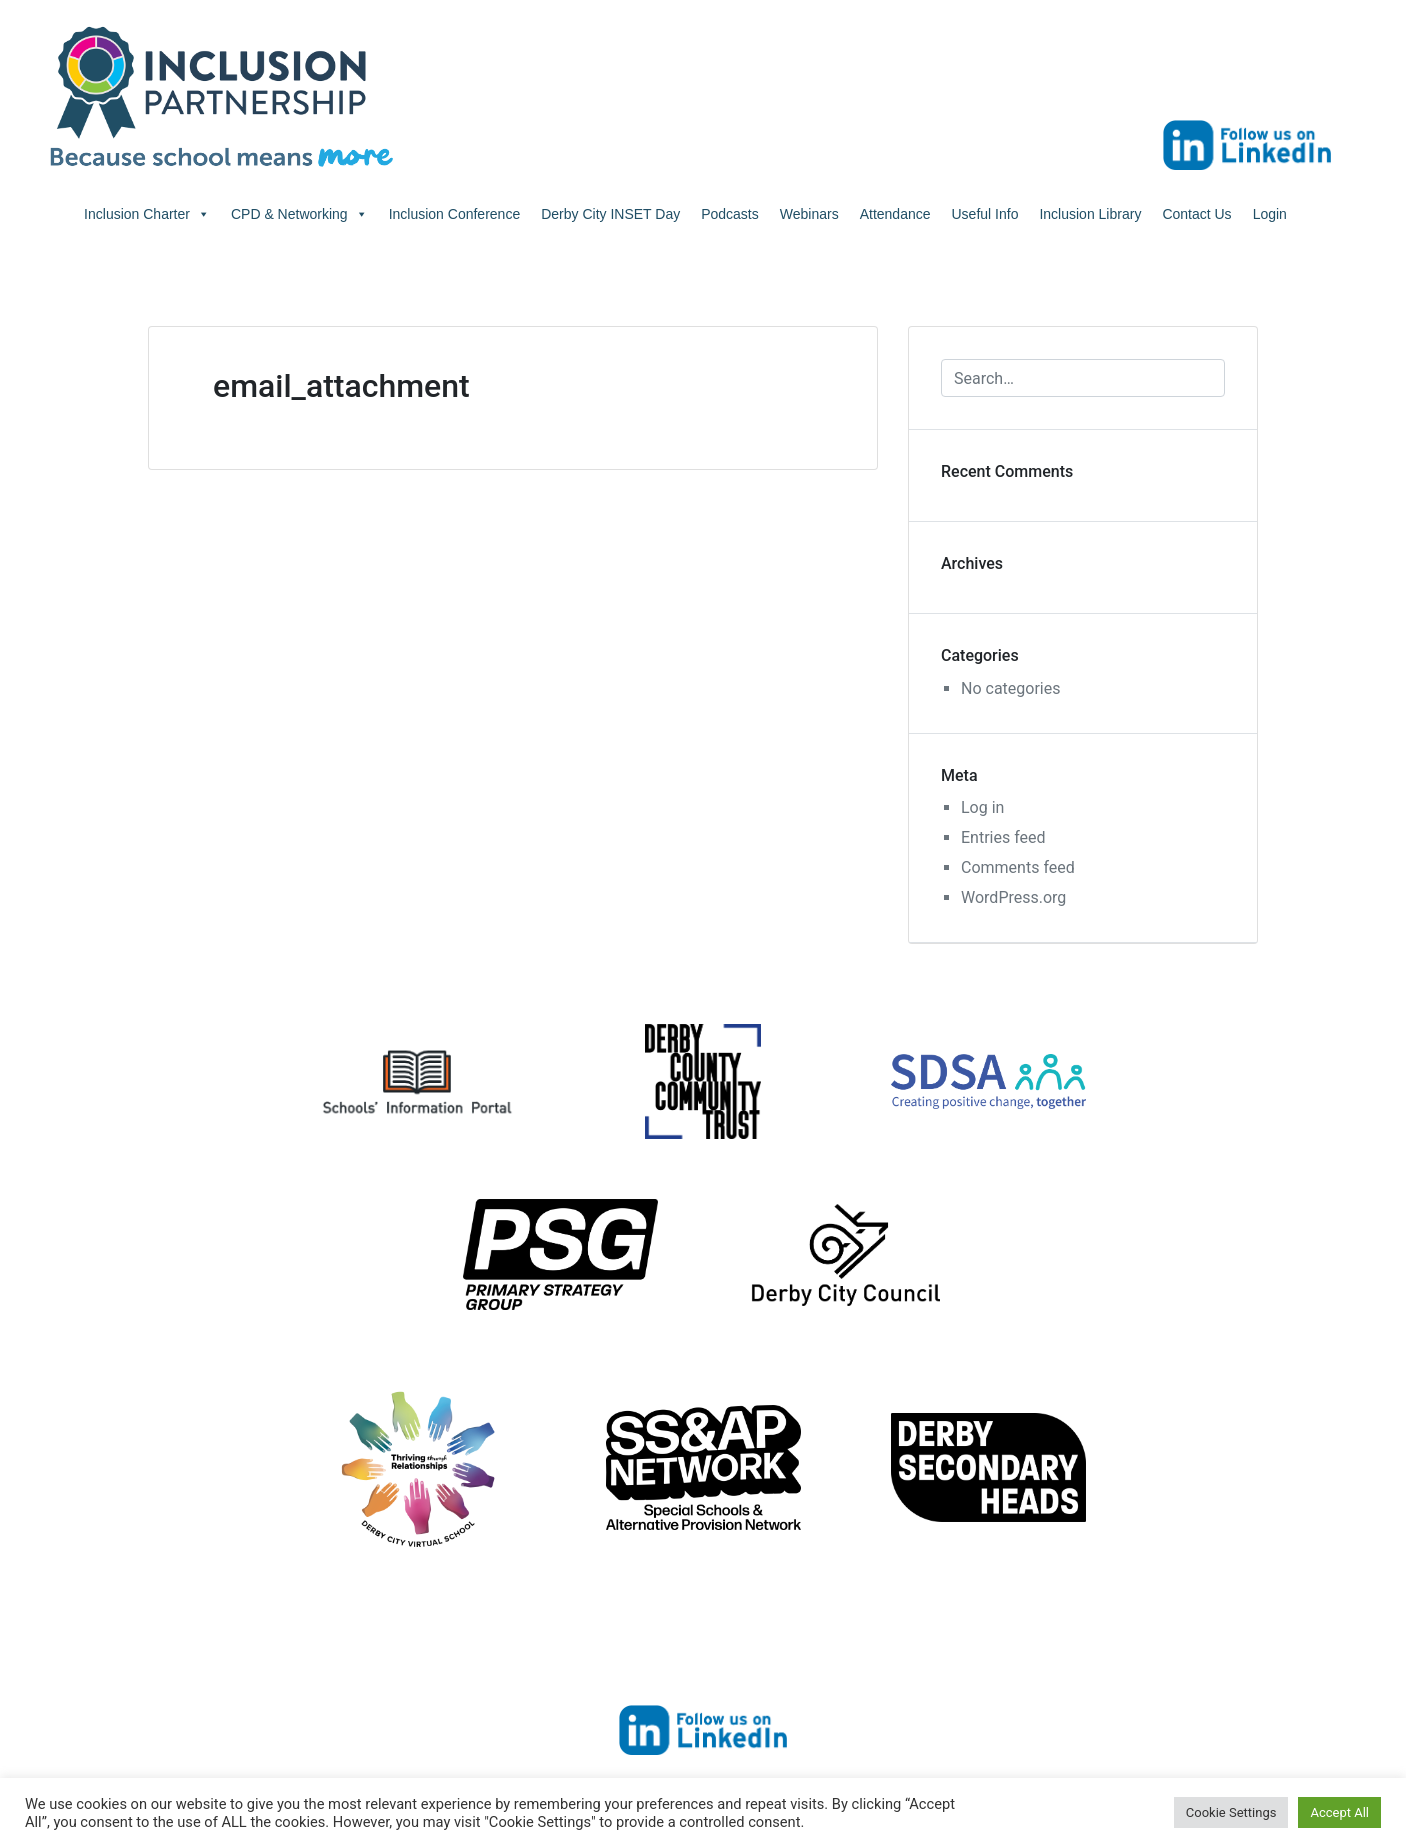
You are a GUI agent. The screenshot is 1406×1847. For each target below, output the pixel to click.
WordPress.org (1013, 897)
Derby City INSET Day (610, 214)
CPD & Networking (299, 214)
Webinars (809, 214)
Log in (982, 807)
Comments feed (1018, 867)
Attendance (895, 214)
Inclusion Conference (455, 214)
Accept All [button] (1339, 1812)
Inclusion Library (1090, 214)
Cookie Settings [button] (1231, 1812)
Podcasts (730, 214)
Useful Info (985, 214)
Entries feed (1003, 837)
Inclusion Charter (147, 214)
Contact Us (1196, 214)
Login (1270, 214)
